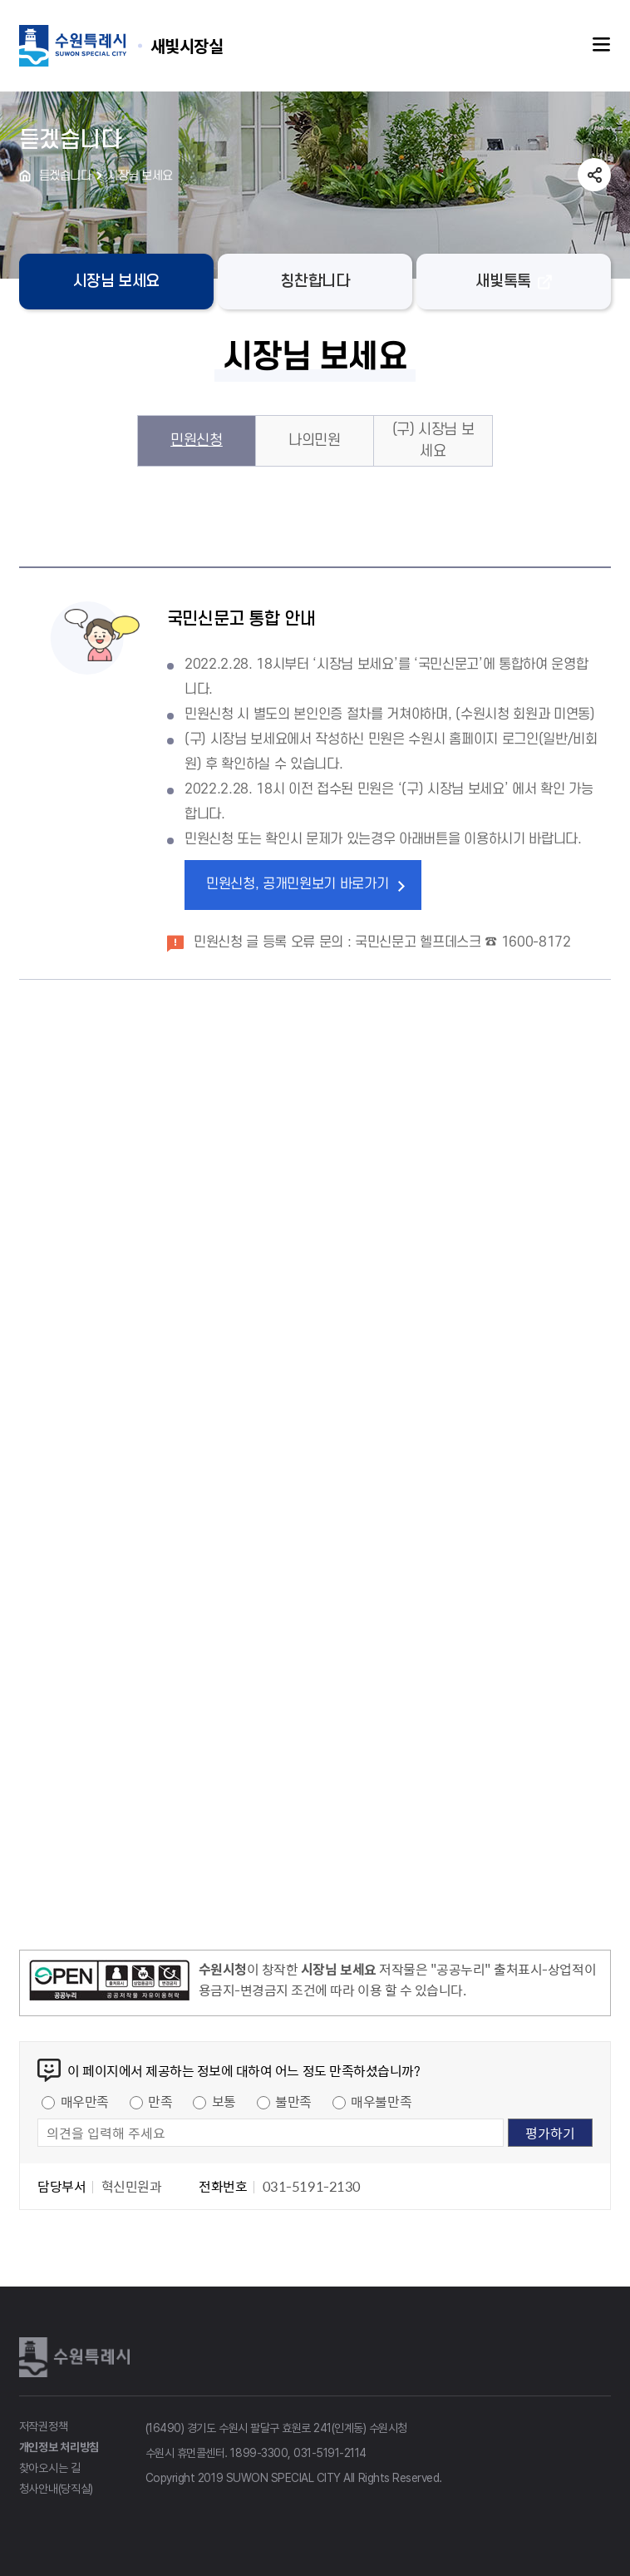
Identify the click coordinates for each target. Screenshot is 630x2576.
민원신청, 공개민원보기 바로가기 (297, 884)
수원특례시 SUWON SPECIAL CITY (187, 45)
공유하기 (594, 174)
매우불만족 (381, 2101)
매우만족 (85, 2101)
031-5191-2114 (330, 2453)
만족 (160, 2101)
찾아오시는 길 (50, 2468)
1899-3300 (259, 2453)
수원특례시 (77, 2357)
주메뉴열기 (602, 44)
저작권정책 (43, 2426)
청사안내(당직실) (56, 2488)
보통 (224, 2101)
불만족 (293, 2101)
